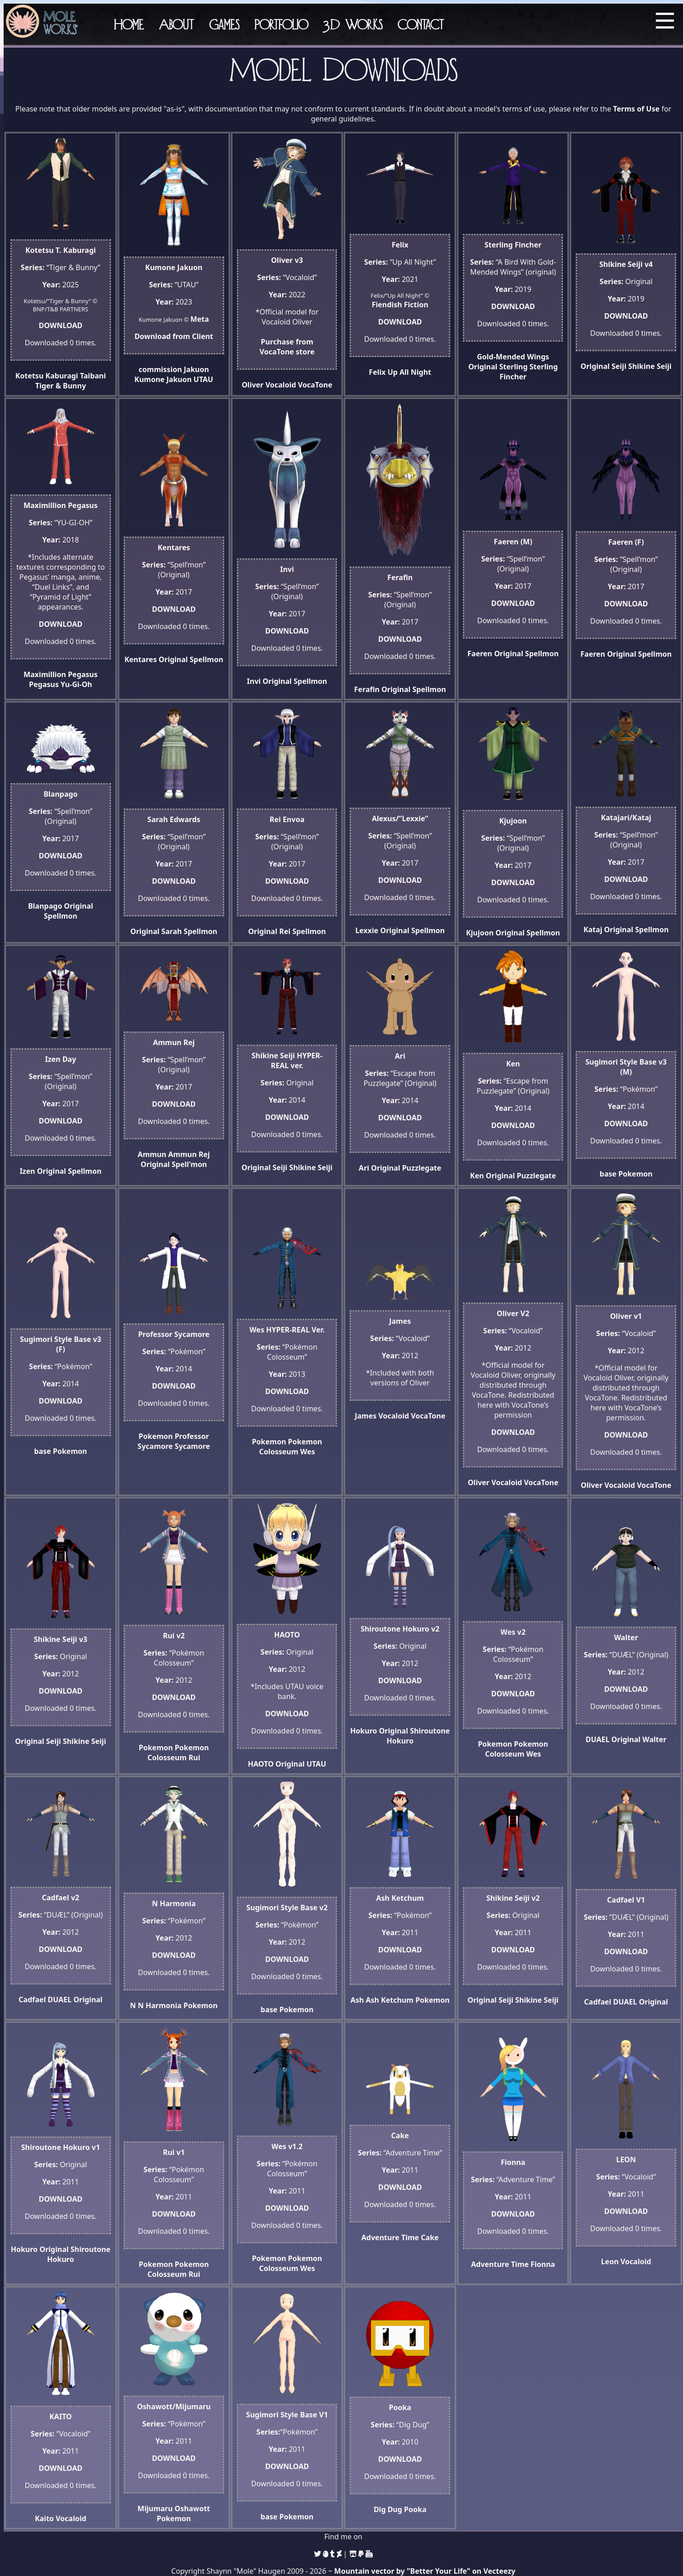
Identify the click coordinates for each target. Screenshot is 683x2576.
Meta (199, 319)
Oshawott (192, 2508)
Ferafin (367, 689)
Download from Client (174, 336)
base (608, 1174)
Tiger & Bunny (60, 386)
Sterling (513, 367)
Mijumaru (155, 2508)
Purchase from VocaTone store (287, 347)
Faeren (479, 654)
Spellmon (206, 659)
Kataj (592, 930)
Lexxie (366, 930)
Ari (364, 1168)
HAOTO (261, 1764)
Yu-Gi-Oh (76, 684)
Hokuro (363, 1731)
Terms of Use (636, 109)
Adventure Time (390, 2237)
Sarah (171, 931)
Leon (610, 2261)
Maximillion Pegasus (61, 674)
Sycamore (192, 1446)
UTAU (203, 379)
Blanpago (45, 906)
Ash (357, 2000)
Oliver (253, 385)
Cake (429, 2237)
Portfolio (281, 24)
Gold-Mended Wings (513, 357)
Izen (27, 1171)
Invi (254, 681)
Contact (420, 24)
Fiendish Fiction (400, 305)
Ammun (152, 1154)
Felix (377, 372)
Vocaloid (280, 385)
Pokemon (635, 1174)
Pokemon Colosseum (290, 1447)
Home (129, 24)
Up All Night (409, 372)
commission (160, 369)
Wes (307, 1452)
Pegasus (44, 684)
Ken (477, 1176)
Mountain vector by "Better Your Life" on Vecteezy (424, 2571)
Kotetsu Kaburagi (46, 376)
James (365, 1416)
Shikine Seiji (650, 366)
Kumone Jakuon (163, 379)
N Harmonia (160, 2005)
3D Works (353, 24)
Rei (284, 931)
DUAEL (598, 1739)
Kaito (44, 2518)
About (176, 24)
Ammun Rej (189, 1154)
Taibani (93, 376)
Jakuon (196, 369)
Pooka (415, 2509)
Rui (194, 1758)
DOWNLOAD (60, 325)
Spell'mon (189, 1164)
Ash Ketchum (390, 2000)
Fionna (542, 2264)
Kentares (141, 659)
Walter (654, 1739)
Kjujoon (480, 933)
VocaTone (315, 385)
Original (482, 367)
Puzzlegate (422, 1168)
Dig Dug (388, 2509)
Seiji (618, 366)
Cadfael (32, 2000)
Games (224, 24)
